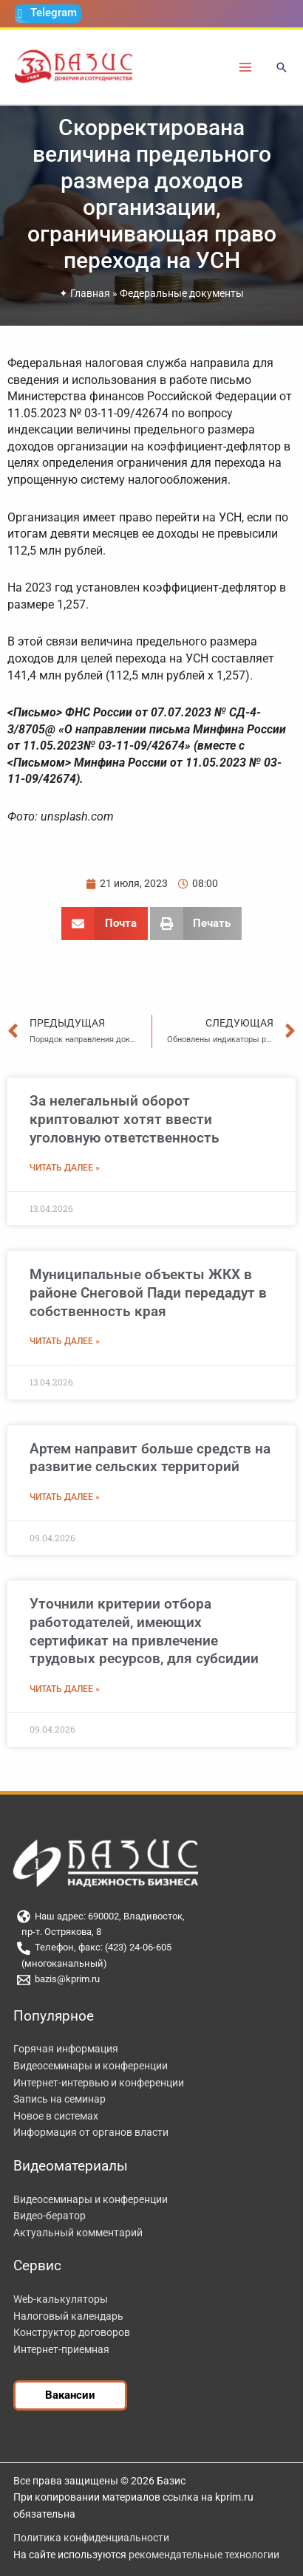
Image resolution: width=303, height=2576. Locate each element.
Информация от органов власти (90, 2132)
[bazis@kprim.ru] (151, 1980)
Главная (90, 293)
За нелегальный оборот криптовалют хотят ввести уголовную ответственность (124, 1118)
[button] (281, 68)
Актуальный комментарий (78, 2232)
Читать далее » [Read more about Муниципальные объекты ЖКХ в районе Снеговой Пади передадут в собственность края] (65, 1341)
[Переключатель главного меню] (246, 67)
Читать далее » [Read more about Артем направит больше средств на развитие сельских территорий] (65, 1497)
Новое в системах (55, 2116)
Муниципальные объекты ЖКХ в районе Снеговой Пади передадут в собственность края (148, 1292)
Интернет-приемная (61, 2349)
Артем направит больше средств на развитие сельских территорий (150, 1458)
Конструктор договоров (71, 2332)
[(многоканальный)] (151, 1964)
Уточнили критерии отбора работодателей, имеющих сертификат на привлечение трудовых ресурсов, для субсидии (144, 1631)
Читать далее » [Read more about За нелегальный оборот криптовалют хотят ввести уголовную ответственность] (65, 1167)
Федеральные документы (182, 293)
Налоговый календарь (68, 2316)
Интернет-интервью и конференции (98, 2083)
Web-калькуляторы (60, 2299)
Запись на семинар (59, 2099)
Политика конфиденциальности (91, 2538)
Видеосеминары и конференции (90, 2066)
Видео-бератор (49, 2216)
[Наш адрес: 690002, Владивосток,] (151, 1916)
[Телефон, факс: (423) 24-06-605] (151, 1948)
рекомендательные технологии (204, 2554)
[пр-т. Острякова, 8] (151, 1932)
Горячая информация (65, 2049)
